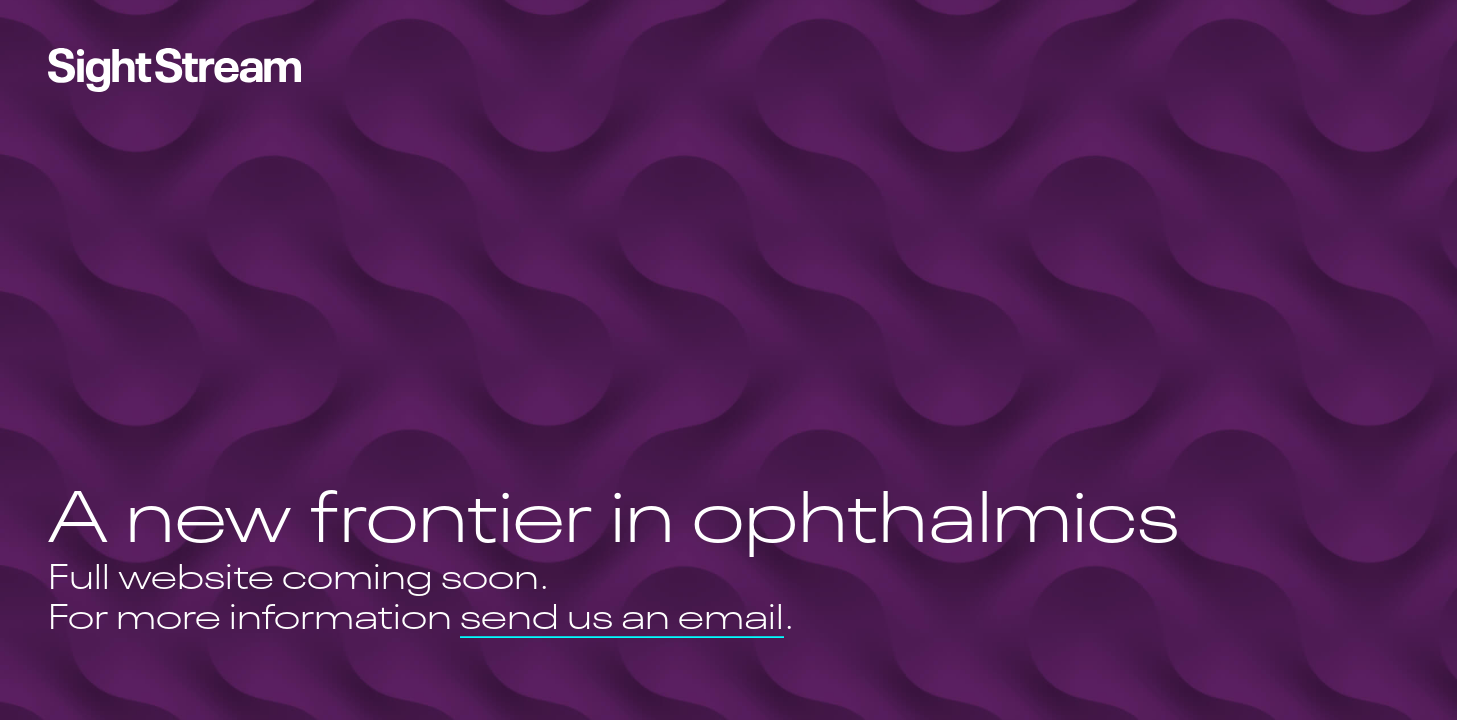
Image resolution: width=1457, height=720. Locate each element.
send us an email (622, 620)
